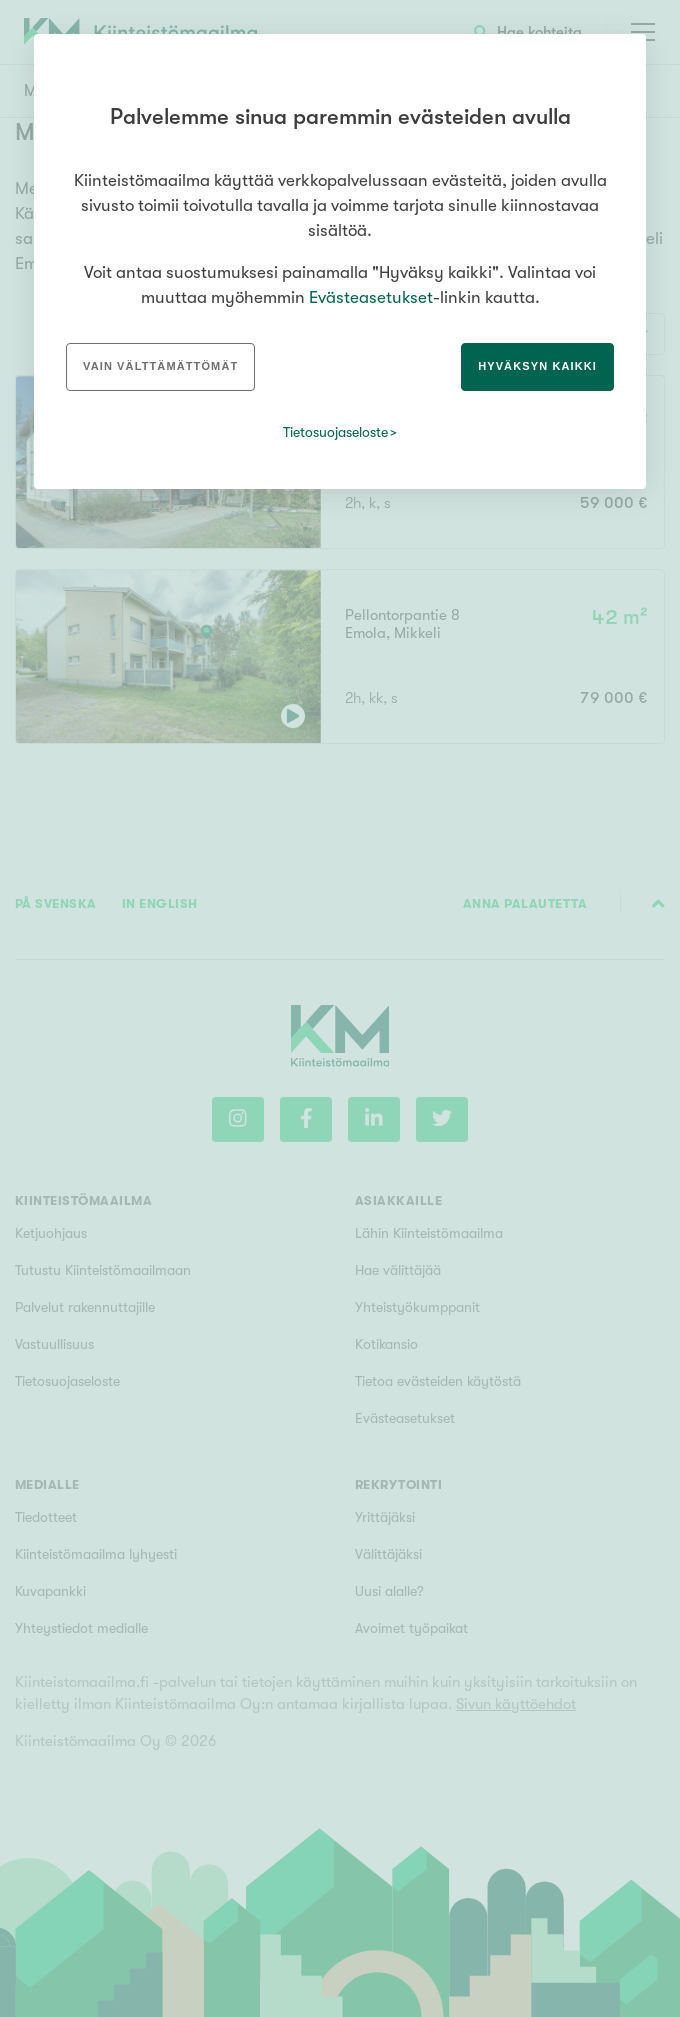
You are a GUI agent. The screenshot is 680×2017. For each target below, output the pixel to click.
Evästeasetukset (371, 297)
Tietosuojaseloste (335, 432)
